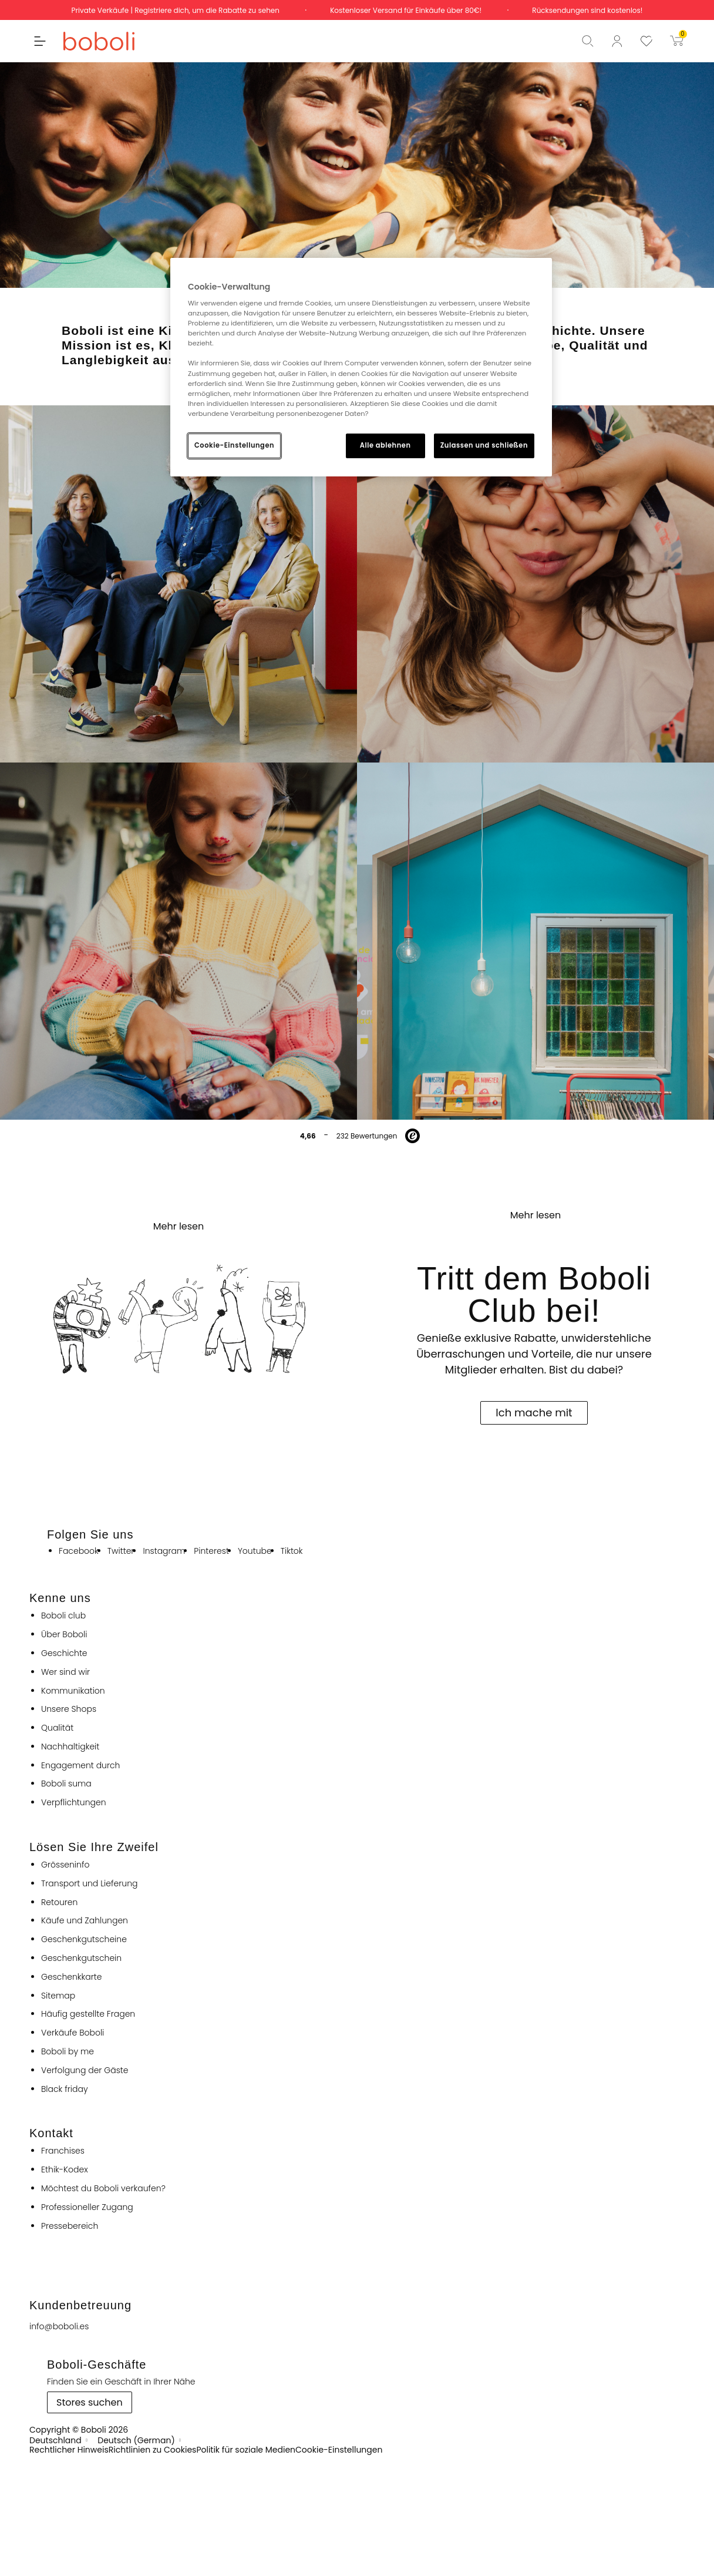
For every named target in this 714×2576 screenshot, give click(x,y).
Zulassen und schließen (484, 445)
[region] (361, 367)
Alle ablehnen (385, 445)
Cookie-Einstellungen (234, 445)
